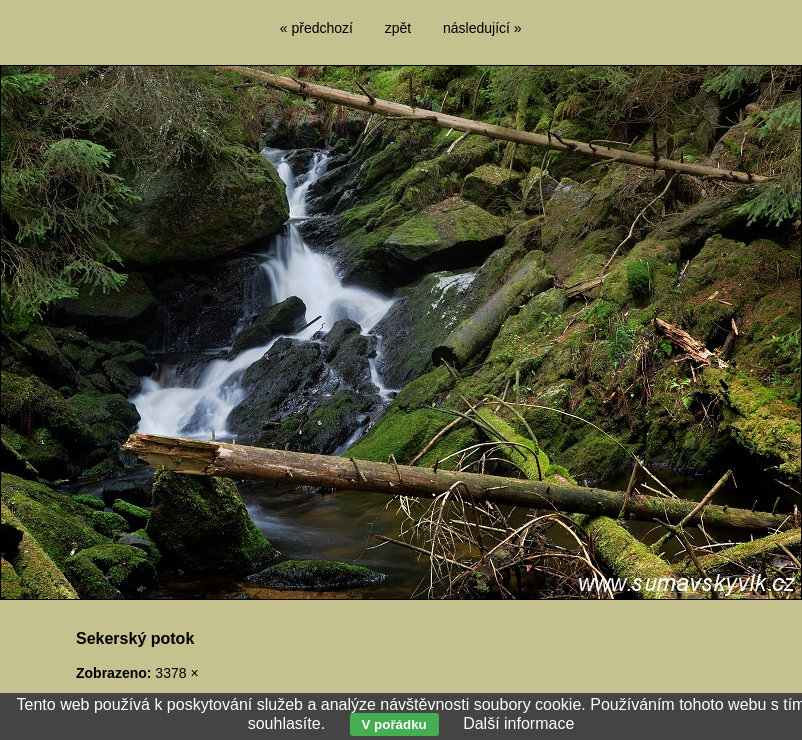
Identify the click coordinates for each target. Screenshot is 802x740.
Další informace (518, 723)
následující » (482, 28)
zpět (398, 28)
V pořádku (394, 724)
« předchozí (316, 28)
